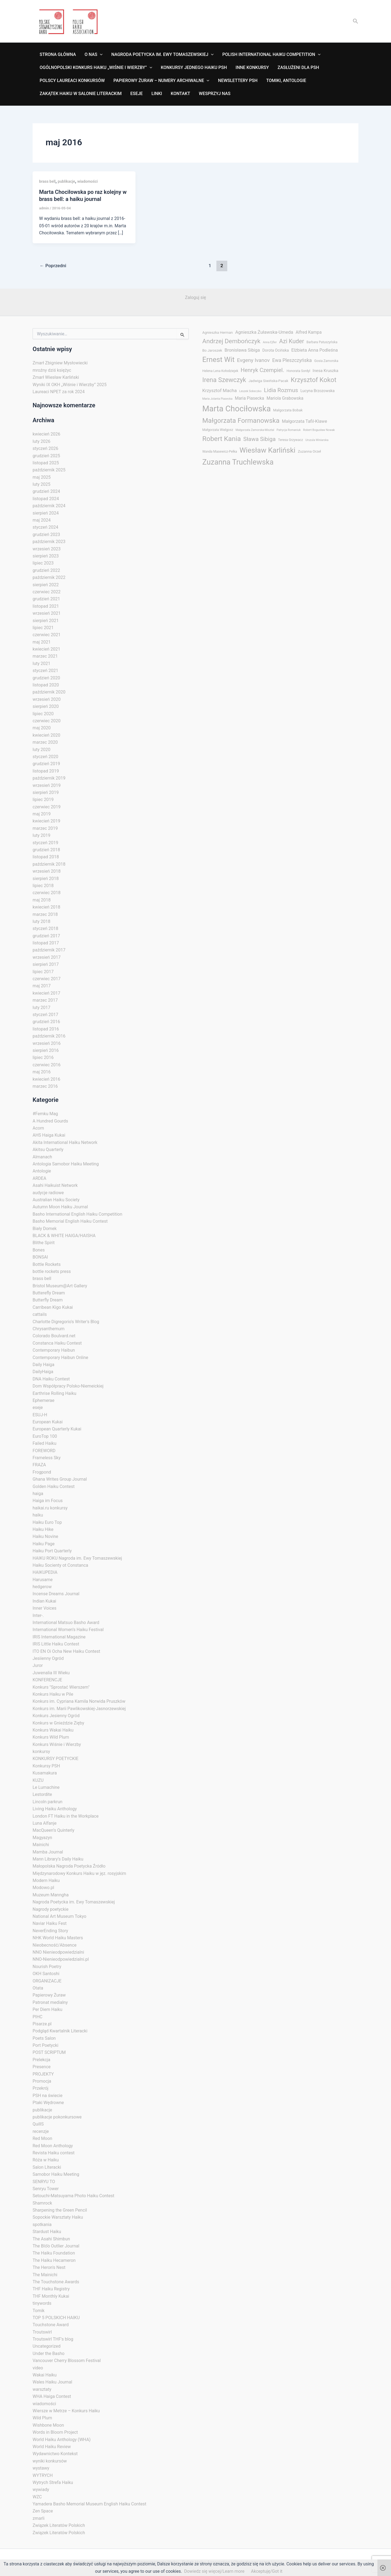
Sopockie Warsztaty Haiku (58, 2217)
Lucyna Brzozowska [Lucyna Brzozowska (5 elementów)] (317, 391)
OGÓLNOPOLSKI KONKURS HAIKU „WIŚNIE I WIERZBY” (96, 67)
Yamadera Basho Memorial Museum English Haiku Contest (89, 2503)
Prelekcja (41, 2059)
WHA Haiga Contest (52, 2396)
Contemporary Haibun (54, 1350)
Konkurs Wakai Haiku (53, 1730)
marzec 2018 (45, 914)
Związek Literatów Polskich (59, 2525)
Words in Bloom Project (55, 2432)
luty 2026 (41, 441)
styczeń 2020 (45, 756)
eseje (136, 93)
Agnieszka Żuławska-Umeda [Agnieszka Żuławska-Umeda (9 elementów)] (264, 332)
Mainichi (41, 1844)
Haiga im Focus (48, 1500)
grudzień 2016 (46, 1021)
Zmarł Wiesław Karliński (56, 377)
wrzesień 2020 (47, 699)
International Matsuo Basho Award (66, 1622)
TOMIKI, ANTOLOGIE (286, 80)
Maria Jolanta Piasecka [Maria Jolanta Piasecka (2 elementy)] (217, 399)
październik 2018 (49, 864)
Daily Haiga (43, 1364)
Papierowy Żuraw (49, 1995)
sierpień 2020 (46, 706)
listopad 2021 (46, 606)
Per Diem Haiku (47, 2009)
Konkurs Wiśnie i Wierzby (57, 1744)
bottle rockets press (52, 1271)
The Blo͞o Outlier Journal (56, 2246)
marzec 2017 (45, 1000)
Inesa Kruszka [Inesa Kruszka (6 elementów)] (325, 370)
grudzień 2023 (46, 534)
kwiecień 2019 (46, 821)
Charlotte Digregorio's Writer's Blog (66, 1321)
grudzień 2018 (46, 849)
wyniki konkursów (50, 2461)
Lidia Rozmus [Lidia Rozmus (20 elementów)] (281, 390)
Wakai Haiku (44, 2375)
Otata (38, 1988)
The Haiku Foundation (54, 2253)
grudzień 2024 (46, 491)
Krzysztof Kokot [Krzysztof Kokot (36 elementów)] (313, 380)
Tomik (39, 2310)
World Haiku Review (52, 2446)
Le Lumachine (46, 1787)
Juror (38, 1665)
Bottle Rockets (47, 1264)
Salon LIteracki (47, 2167)
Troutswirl (42, 2332)
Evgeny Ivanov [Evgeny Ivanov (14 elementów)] (253, 360)
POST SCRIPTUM (49, 2052)
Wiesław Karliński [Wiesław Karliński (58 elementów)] (267, 450)
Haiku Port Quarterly (52, 1550)
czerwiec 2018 (47, 892)
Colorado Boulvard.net (54, 1335)
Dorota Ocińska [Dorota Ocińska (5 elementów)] (275, 350)
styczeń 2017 (45, 1014)
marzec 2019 (45, 828)
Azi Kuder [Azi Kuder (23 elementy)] (291, 341)
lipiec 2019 (43, 799)
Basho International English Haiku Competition (77, 1214)
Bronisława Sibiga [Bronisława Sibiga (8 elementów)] (242, 350)
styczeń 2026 (45, 448)
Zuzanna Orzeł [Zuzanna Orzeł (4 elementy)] (309, 451)
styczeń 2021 (45, 670)
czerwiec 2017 (47, 978)
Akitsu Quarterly (48, 1149)
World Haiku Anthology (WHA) (62, 2439)
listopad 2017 (46, 942)
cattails (40, 1314)
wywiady (41, 2489)
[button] (355, 21)
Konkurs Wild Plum (51, 1737)
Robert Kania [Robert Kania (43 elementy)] (221, 439)
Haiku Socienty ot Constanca (60, 1565)
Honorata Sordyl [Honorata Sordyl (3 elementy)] (298, 371)
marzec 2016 (45, 1086)
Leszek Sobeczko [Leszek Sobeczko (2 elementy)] (250, 391)
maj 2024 (42, 520)
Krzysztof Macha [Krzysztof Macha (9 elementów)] (219, 390)
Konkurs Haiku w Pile (53, 1694)
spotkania (42, 2224)
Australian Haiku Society (56, 1199)
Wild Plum (42, 2417)
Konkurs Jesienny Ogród (56, 1715)
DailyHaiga (43, 1371)
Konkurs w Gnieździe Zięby (58, 1723)
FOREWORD (44, 1450)
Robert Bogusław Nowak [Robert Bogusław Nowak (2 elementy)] (319, 430)
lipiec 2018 (43, 885)
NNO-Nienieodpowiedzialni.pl (61, 1959)
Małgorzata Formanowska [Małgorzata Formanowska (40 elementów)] (240, 420)
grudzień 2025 (46, 455)
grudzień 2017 (46, 935)
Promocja (42, 2081)
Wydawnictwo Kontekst (55, 2453)
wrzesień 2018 (47, 871)
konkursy (41, 1751)
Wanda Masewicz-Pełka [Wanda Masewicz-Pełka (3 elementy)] (219, 451)
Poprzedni (53, 265)
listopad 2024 (46, 498)
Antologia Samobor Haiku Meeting (66, 1163)
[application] (100, 54)
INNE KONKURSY (252, 67)
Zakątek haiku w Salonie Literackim (81, 93)
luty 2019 (41, 835)
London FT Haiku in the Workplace (66, 1816)
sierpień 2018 (46, 878)
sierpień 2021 (46, 620)
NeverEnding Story (50, 1930)
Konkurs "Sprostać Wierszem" (61, 1687)
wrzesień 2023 (47, 548)
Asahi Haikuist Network (55, 1185)
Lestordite (42, 1794)
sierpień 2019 (46, 792)
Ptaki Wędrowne (48, 2102)
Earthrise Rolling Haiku (54, 1393)
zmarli (39, 2518)
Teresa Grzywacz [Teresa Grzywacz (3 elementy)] (290, 440)
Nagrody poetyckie (50, 1909)
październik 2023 (49, 541)
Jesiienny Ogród (48, 1658)
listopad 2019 (46, 771)
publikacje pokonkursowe (57, 2117)
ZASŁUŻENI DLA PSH (298, 67)
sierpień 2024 (46, 513)
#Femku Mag (45, 1113)
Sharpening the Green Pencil (60, 2210)
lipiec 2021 (43, 627)
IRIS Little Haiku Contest (56, 1644)
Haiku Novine (45, 1536)
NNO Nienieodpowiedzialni (58, 1952)
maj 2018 (42, 900)
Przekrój (40, 2088)
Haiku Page (44, 1543)
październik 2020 (49, 692)
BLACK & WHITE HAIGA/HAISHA (64, 1235)
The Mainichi (45, 2274)
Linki (157, 93)
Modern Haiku (46, 1880)
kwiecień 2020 (46, 735)
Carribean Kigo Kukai (53, 1307)
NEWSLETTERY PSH (237, 80)
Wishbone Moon (48, 2425)
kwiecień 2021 (46, 649)
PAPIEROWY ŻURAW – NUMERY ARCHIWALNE (161, 80)
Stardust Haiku (47, 2231)
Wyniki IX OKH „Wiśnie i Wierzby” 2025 (69, 384)
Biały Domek (45, 1228)
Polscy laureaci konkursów (72, 80)
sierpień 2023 (46, 556)
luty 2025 (41, 484)
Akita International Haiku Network (65, 1142)
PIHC (37, 2016)
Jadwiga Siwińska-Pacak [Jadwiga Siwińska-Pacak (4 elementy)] (268, 381)
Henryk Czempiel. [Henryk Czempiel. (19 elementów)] (262, 370)
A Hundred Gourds (50, 1121)
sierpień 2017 (46, 964)
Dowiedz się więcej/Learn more (214, 2571)
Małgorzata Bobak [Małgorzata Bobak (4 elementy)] (287, 410)
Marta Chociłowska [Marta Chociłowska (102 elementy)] (236, 408)
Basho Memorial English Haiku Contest (70, 1221)
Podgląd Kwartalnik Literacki (60, 2030)
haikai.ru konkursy (50, 1508)
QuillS (38, 2124)
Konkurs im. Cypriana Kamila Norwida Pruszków (79, 1701)
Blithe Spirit (44, 1242)
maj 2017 (42, 985)
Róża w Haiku (46, 2159)
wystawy (41, 2468)
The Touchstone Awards (56, 2281)
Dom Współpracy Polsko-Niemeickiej (68, 1386)
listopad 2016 (46, 1029)
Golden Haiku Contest (54, 1486)
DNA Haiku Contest (51, 1379)
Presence (42, 2066)
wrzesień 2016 (47, 1043)
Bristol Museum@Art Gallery (60, 1285)
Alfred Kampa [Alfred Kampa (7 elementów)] (309, 332)
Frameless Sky (47, 1457)
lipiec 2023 (43, 563)
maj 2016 (42, 1071)
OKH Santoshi (46, 1973)
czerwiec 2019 (47, 806)
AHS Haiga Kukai (49, 1135)
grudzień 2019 (46, 763)
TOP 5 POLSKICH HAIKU (56, 2317)
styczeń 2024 (45, 527)
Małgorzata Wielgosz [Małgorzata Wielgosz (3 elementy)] (217, 430)
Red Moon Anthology (53, 2145)
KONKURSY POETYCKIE (55, 1758)
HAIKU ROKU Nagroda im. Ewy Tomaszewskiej (77, 1558)
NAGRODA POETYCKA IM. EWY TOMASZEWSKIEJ (162, 54)
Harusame (43, 1579)
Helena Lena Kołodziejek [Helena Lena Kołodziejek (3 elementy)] (220, 371)
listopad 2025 (46, 462)
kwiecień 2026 (46, 434)
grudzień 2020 (46, 677)
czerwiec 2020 (47, 720)
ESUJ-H (40, 1414)
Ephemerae (43, 1400)
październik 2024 (49, 505)
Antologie (42, 1171)
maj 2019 (42, 813)
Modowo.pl (43, 1887)
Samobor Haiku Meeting (56, 2174)
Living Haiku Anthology (55, 1808)
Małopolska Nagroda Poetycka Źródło (69, 1866)
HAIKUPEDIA (45, 1572)
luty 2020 (41, 749)
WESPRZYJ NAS (214, 93)
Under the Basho (48, 2353)
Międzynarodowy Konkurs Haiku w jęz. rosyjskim (79, 1873)
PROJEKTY (43, 2074)
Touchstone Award (51, 2324)
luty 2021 (41, 663)
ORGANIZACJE (47, 1981)
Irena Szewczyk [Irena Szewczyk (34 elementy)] (224, 380)
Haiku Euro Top (47, 1522)
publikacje (66, 181)
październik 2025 (49, 469)
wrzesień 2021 (47, 613)
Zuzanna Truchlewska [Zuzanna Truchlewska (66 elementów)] (237, 462)
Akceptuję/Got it (266, 2571)
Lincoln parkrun (47, 1801)
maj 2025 (42, 477)
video (38, 2367)
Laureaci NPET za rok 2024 (59, 391)
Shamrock (42, 2203)
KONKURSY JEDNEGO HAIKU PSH (194, 67)
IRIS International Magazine (59, 1636)
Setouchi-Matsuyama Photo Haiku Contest (73, 2195)
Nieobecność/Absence (55, 1945)
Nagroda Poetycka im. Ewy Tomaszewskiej (74, 1902)
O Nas (94, 54)
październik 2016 (49, 1036)
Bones (39, 1250)
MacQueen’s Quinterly (53, 1830)
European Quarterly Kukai (57, 1429)
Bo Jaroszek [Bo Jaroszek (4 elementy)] (212, 350)
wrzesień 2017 (47, 957)
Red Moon (42, 2138)
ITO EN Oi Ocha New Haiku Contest (66, 1651)
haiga (38, 1493)
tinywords (42, 2303)
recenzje (41, 2131)
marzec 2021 (45, 656)
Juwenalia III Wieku (51, 1672)
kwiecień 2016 (46, 1079)
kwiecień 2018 (46, 907)
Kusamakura (45, 1773)
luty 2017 (41, 1007)
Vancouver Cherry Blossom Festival (67, 2360)
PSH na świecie (47, 2095)
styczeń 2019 (45, 842)
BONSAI (40, 1257)
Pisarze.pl (42, 2023)
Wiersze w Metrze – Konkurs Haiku (66, 2410)
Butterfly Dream (48, 1300)
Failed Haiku (44, 1443)
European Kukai (48, 1421)
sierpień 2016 (46, 1050)
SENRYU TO (44, 2181)
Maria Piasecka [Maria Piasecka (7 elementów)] (249, 398)
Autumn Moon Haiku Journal (60, 1206)
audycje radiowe (48, 1192)
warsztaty (42, 2389)
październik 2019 (49, 778)
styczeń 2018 (45, 928)
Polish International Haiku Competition (271, 54)
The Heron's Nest (49, 2267)
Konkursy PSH (46, 1765)
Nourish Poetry (47, 1966)
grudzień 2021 (46, 598)
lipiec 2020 (43, 713)
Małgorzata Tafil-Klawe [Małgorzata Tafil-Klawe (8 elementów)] (304, 421)
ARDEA (39, 1178)
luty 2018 (41, 921)
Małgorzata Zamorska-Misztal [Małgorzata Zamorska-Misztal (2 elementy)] (255, 430)
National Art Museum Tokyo (59, 1916)
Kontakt (180, 93)
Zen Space (43, 2511)
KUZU (38, 1780)
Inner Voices (44, 1608)
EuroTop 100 (45, 1436)
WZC (37, 2496)
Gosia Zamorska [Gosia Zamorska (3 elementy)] (326, 361)
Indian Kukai (44, 1601)
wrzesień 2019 (47, 785)
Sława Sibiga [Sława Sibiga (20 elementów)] (259, 439)
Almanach (42, 1156)
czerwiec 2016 (47, 1064)
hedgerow (42, 1586)
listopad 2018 (46, 856)
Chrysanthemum (49, 1328)
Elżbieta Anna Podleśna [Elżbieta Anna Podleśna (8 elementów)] (314, 350)
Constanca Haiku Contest (57, 1343)
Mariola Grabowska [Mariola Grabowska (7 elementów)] (285, 398)
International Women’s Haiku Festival (68, 1629)
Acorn (38, 1128)
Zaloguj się (195, 297)
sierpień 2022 (46, 584)
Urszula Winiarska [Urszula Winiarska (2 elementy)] (317, 440)
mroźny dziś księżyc (52, 370)
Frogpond (42, 1472)
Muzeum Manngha (51, 1894)
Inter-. (38, 1615)
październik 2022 (49, 577)
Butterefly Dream (49, 1292)
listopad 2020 (46, 685)
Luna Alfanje (44, 1823)
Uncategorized (47, 2346)
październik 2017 (49, 950)
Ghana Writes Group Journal (60, 1479)
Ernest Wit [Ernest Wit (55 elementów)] (218, 359)
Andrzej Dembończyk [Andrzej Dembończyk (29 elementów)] (231, 341)
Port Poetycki (45, 2045)
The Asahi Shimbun (51, 2238)
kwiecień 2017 (46, 993)
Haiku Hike (43, 1529)
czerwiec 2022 (47, 591)
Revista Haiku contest (54, 2152)
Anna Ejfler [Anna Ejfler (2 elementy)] (270, 342)
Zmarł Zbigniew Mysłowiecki (60, 362)
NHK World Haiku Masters (58, 1937)
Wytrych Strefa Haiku (53, 2482)
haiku (38, 1515)
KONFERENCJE (47, 1679)
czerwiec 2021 (47, 634)
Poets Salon (44, 2038)
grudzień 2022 (46, 570)
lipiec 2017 (43, 971)
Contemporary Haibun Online (60, 1357)
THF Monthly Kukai (51, 2296)
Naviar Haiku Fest (50, 1923)
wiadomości (87, 181)
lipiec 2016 (43, 1057)
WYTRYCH (43, 2475)
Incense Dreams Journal (56, 1593)
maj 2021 (42, 642)
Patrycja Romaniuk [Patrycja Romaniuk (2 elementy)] (289, 430)
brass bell (47, 181)
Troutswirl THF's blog (53, 2339)
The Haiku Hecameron (54, 2260)
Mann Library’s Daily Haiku (58, 1859)
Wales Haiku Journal (52, 2382)
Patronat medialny (50, 2002)
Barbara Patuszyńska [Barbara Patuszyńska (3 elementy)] (322, 342)
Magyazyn (42, 1837)
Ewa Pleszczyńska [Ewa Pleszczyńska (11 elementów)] (292, 360)
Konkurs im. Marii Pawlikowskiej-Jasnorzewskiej (79, 1708)
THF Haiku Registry (51, 2288)
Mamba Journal (48, 1852)
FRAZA (39, 1464)
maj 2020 (42, 727)
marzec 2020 (45, 742)
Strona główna (58, 54)
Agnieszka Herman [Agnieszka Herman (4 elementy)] (217, 332)
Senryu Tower (46, 2188)
